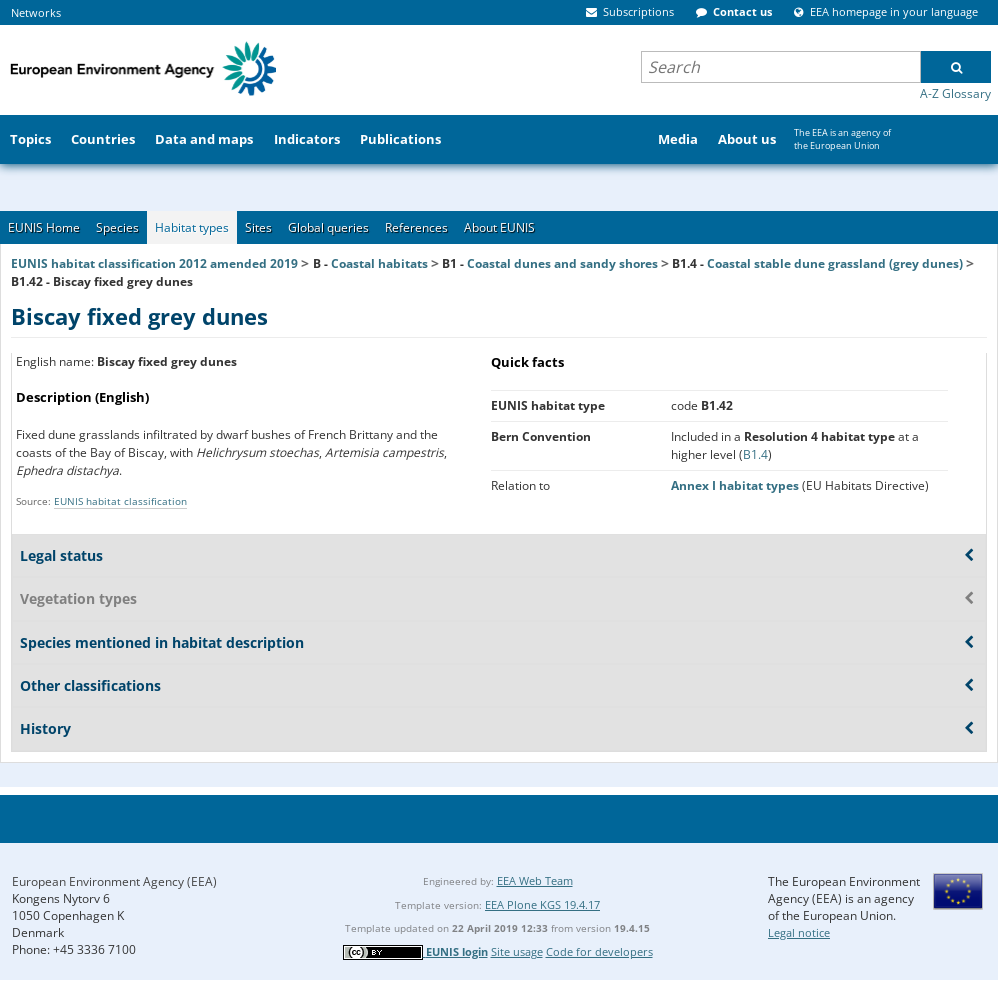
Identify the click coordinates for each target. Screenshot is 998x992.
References (416, 227)
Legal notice (799, 932)
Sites (258, 227)
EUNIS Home (44, 227)
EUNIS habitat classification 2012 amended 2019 (154, 263)
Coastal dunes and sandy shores (562, 263)
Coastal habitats (379, 263)
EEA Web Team (535, 880)
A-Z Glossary (955, 93)
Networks (36, 12)
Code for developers (599, 951)
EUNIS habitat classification (120, 501)
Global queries (328, 227)
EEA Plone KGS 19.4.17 (542, 904)
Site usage (517, 951)
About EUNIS (499, 227)
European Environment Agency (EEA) (114, 881)
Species (117, 227)
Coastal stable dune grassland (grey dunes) (835, 263)
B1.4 (755, 454)
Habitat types (192, 227)
